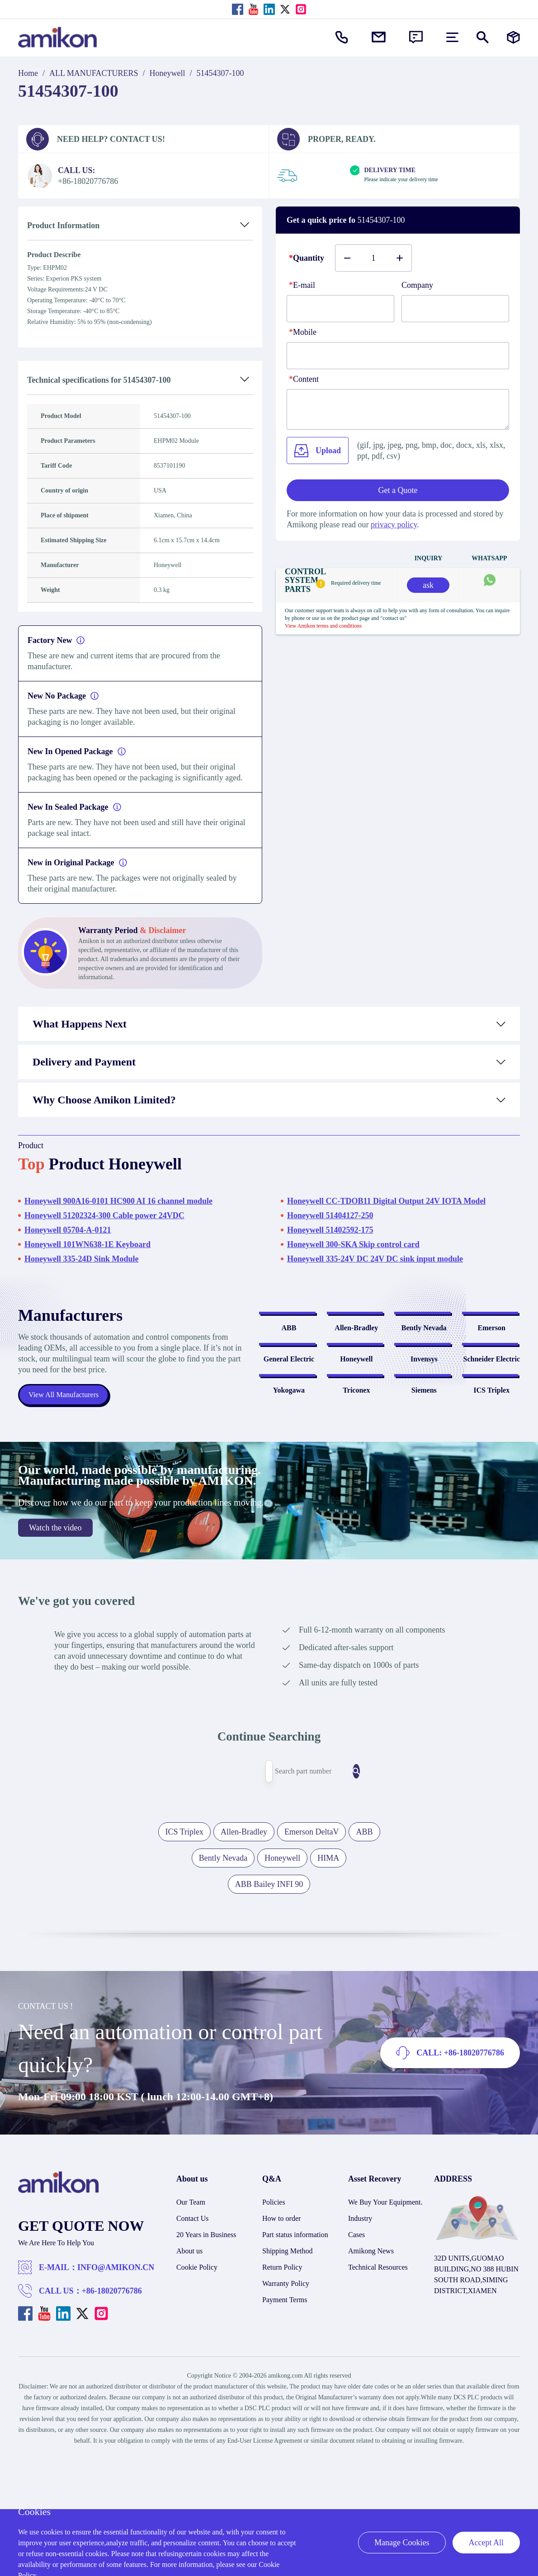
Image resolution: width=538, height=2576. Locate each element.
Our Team (190, 2324)
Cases (356, 2357)
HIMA (328, 1980)
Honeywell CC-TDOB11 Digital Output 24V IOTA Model (386, 1201)
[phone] (398, 355)
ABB (288, 1365)
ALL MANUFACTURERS (93, 73)
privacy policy (394, 524)
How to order (281, 2341)
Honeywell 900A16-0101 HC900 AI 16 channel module (118, 1201)
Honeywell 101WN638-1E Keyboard (87, 1244)
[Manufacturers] (513, 37)
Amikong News (371, 2373)
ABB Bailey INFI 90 (269, 2006)
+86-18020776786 (112, 2413)
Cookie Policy (196, 2389)
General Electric (289, 1444)
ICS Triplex (491, 1522)
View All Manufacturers (67, 1456)
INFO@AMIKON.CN (115, 2389)
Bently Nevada (424, 1365)
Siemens (424, 1522)
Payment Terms (284, 2422)
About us (189, 2373)
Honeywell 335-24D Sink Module (81, 1258)
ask (428, 585)
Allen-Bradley (356, 1365)
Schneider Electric (491, 1444)
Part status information (295, 2357)
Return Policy (282, 2389)
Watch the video (55, 1650)
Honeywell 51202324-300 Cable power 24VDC (104, 1215)
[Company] (455, 308)
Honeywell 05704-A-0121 (67, 1229)
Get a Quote (398, 490)
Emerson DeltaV (311, 1954)
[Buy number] (373, 258)
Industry (360, 2341)
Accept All (486, 2542)
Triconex (356, 1522)
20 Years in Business (206, 2357)
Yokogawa (289, 1522)
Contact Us (192, 2341)
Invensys (424, 1444)
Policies (273, 2324)
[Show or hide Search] (483, 37)
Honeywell (167, 73)
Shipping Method (287, 2373)
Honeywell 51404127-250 (330, 1215)
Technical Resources (378, 2389)
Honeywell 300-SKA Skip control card (353, 1244)
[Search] (330, 1893)
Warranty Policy (285, 2406)
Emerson (491, 1365)
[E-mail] (340, 308)
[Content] (398, 409)
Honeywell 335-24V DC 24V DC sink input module (375, 1258)
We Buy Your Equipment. (385, 2324)
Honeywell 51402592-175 (330, 1229)
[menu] (452, 37)
